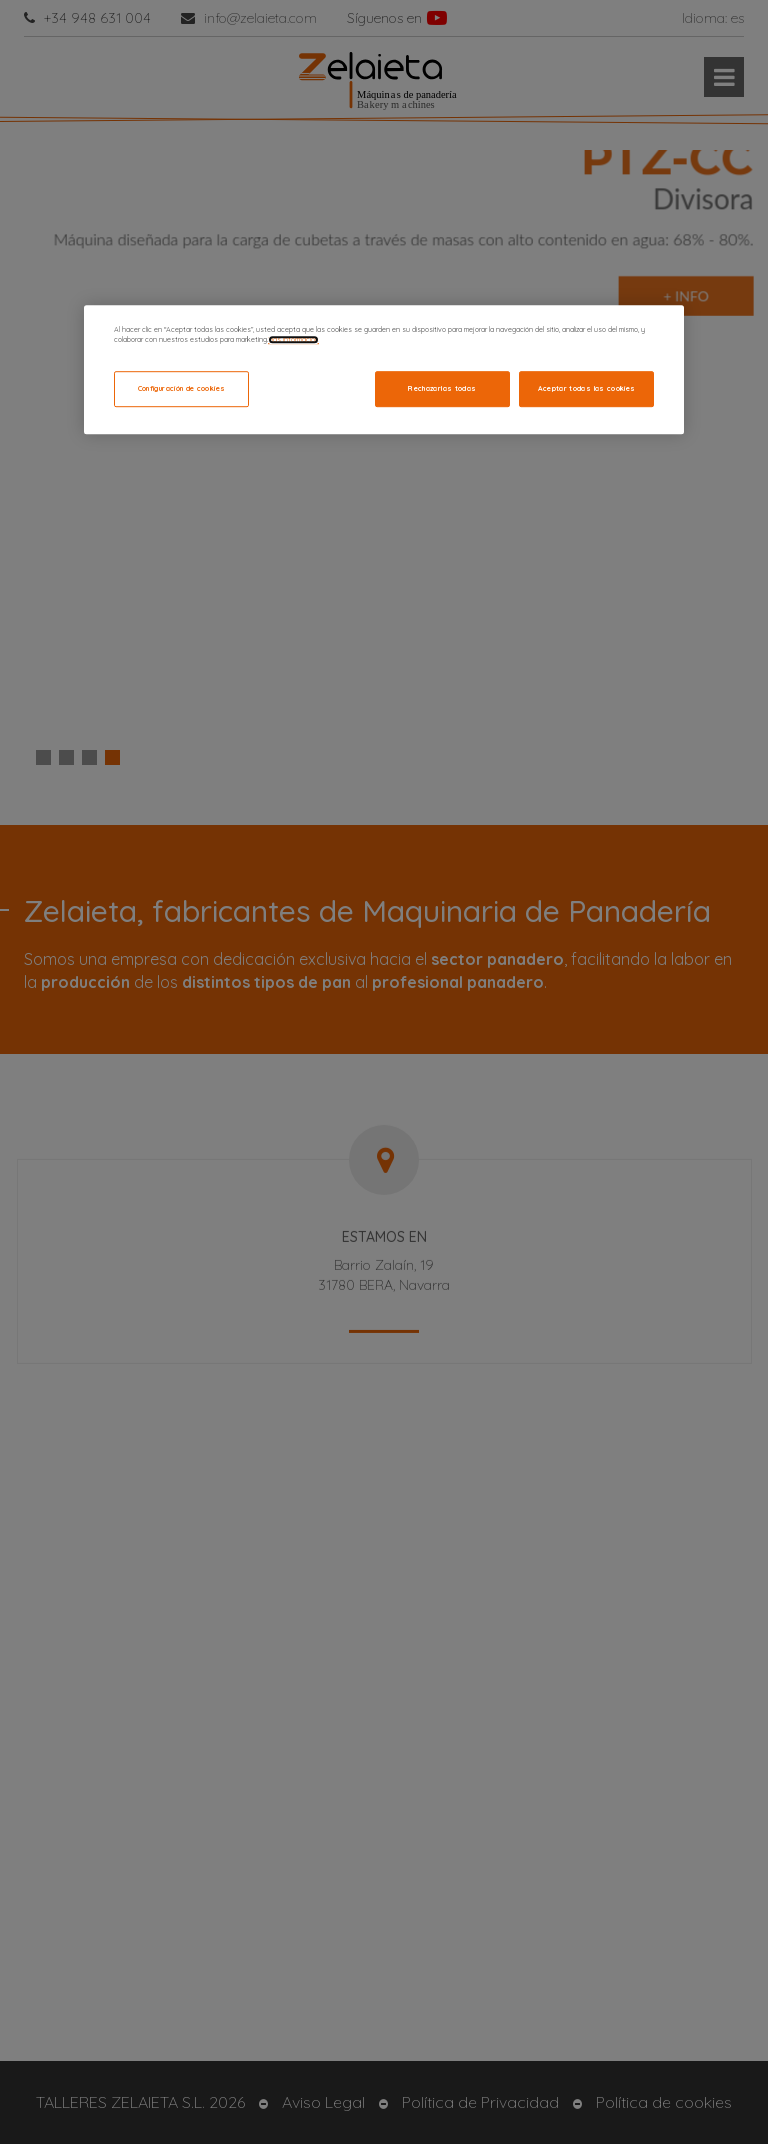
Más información (293, 339)
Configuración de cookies (182, 388)
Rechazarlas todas (442, 388)
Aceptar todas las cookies (587, 388)
